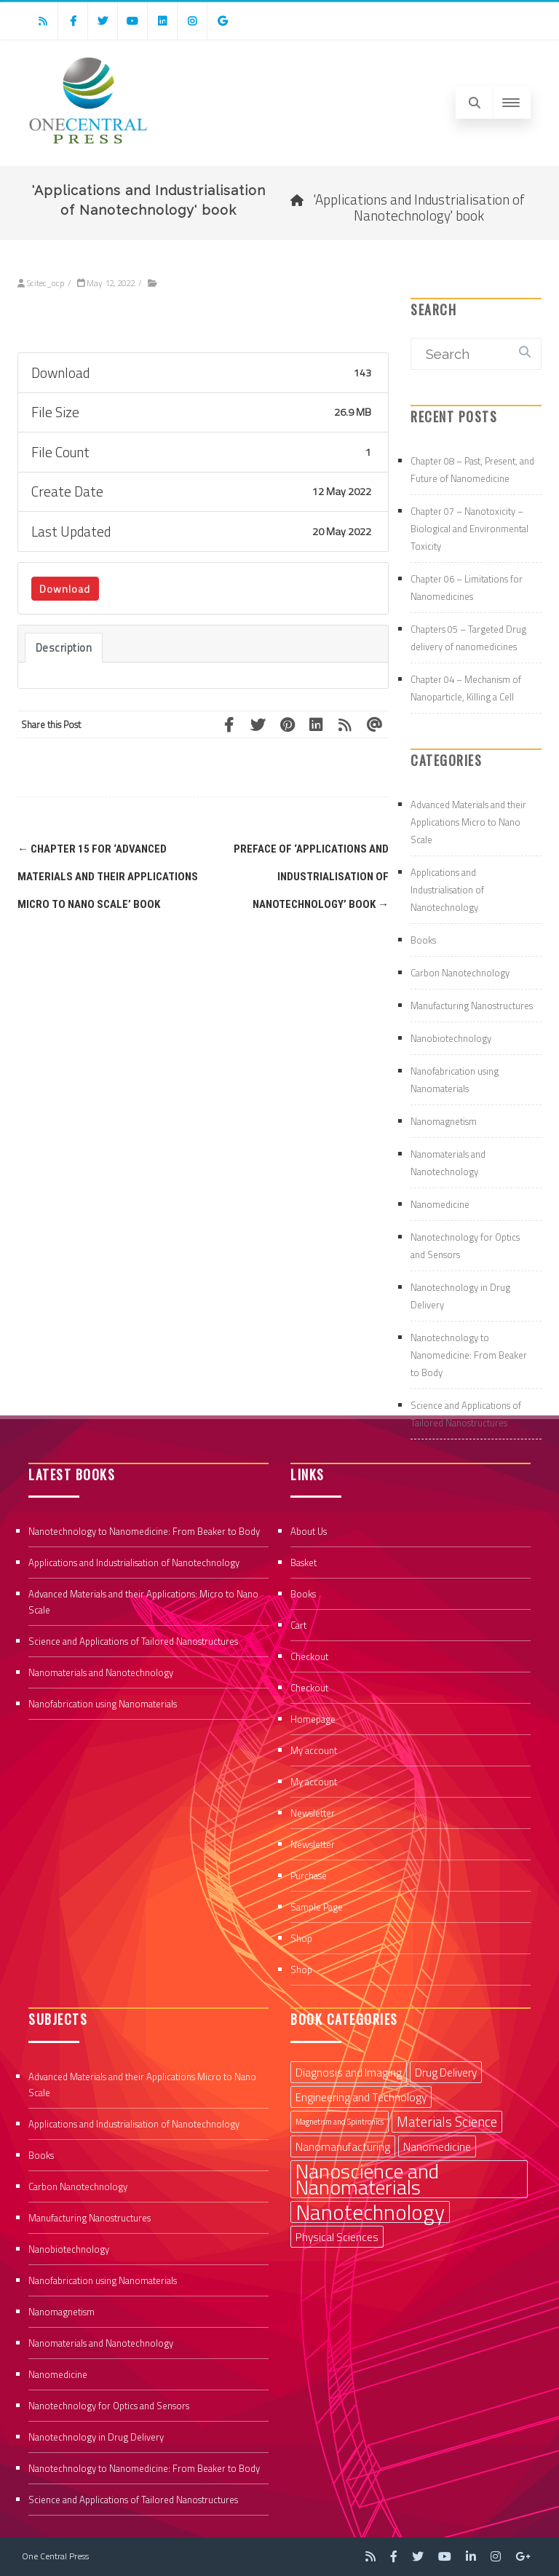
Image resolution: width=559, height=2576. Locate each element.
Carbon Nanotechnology (460, 972)
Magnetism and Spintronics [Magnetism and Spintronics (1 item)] (340, 2121)
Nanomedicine (440, 1204)
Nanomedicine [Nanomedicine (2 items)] (437, 2146)
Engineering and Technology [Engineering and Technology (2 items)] (361, 2097)
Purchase (308, 1875)
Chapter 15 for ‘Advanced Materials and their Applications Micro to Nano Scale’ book (107, 876)
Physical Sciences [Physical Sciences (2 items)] (337, 2236)
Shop (301, 1938)
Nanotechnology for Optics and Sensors (108, 2405)
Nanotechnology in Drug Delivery (96, 2437)
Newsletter (312, 1813)
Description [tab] (64, 647)
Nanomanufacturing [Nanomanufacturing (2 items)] (343, 2146)
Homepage (313, 1719)
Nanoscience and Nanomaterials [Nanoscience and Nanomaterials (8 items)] (367, 2179)
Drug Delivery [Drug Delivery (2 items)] (446, 2072)
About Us (308, 1531)
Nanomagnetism (444, 1121)
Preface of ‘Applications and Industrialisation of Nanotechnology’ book (311, 876)
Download (64, 588)
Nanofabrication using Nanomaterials (102, 1703)
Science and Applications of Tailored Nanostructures (133, 1641)
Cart (298, 1625)
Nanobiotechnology (451, 1038)
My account (313, 1750)
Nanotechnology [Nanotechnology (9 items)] (370, 2212)
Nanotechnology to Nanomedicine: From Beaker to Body (469, 1355)
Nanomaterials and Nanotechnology (100, 1672)
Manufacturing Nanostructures (472, 1005)
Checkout (309, 1656)
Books (423, 940)
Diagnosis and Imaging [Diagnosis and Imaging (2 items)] (349, 2072)
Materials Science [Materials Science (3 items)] (447, 2121)
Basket (303, 1562)
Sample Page (316, 1907)
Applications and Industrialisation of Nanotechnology (447, 889)
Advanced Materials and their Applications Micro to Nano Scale (468, 822)
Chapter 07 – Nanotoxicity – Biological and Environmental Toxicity (469, 528)
